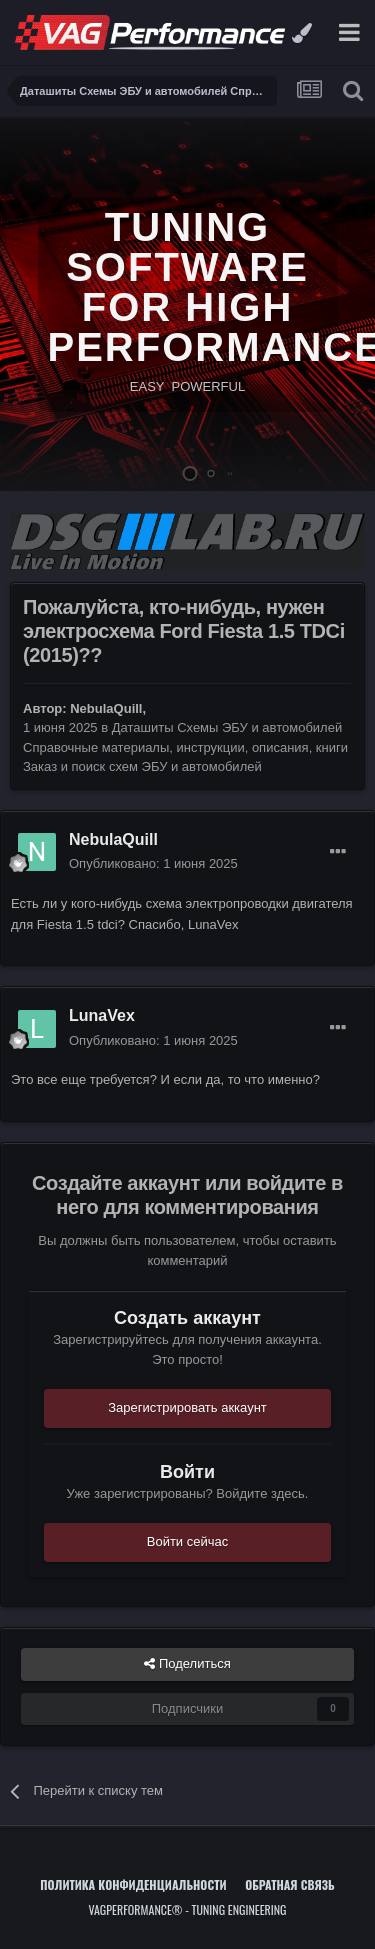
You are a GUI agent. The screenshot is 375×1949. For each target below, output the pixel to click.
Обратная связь (290, 1884)
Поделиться (187, 1664)
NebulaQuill (106, 708)
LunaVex (102, 1015)
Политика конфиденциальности (133, 1884)
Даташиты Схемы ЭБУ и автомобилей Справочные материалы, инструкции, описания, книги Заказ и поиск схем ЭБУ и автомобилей (185, 747)
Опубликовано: (153, 863)
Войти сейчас (188, 1541)
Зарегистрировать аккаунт (187, 1407)
